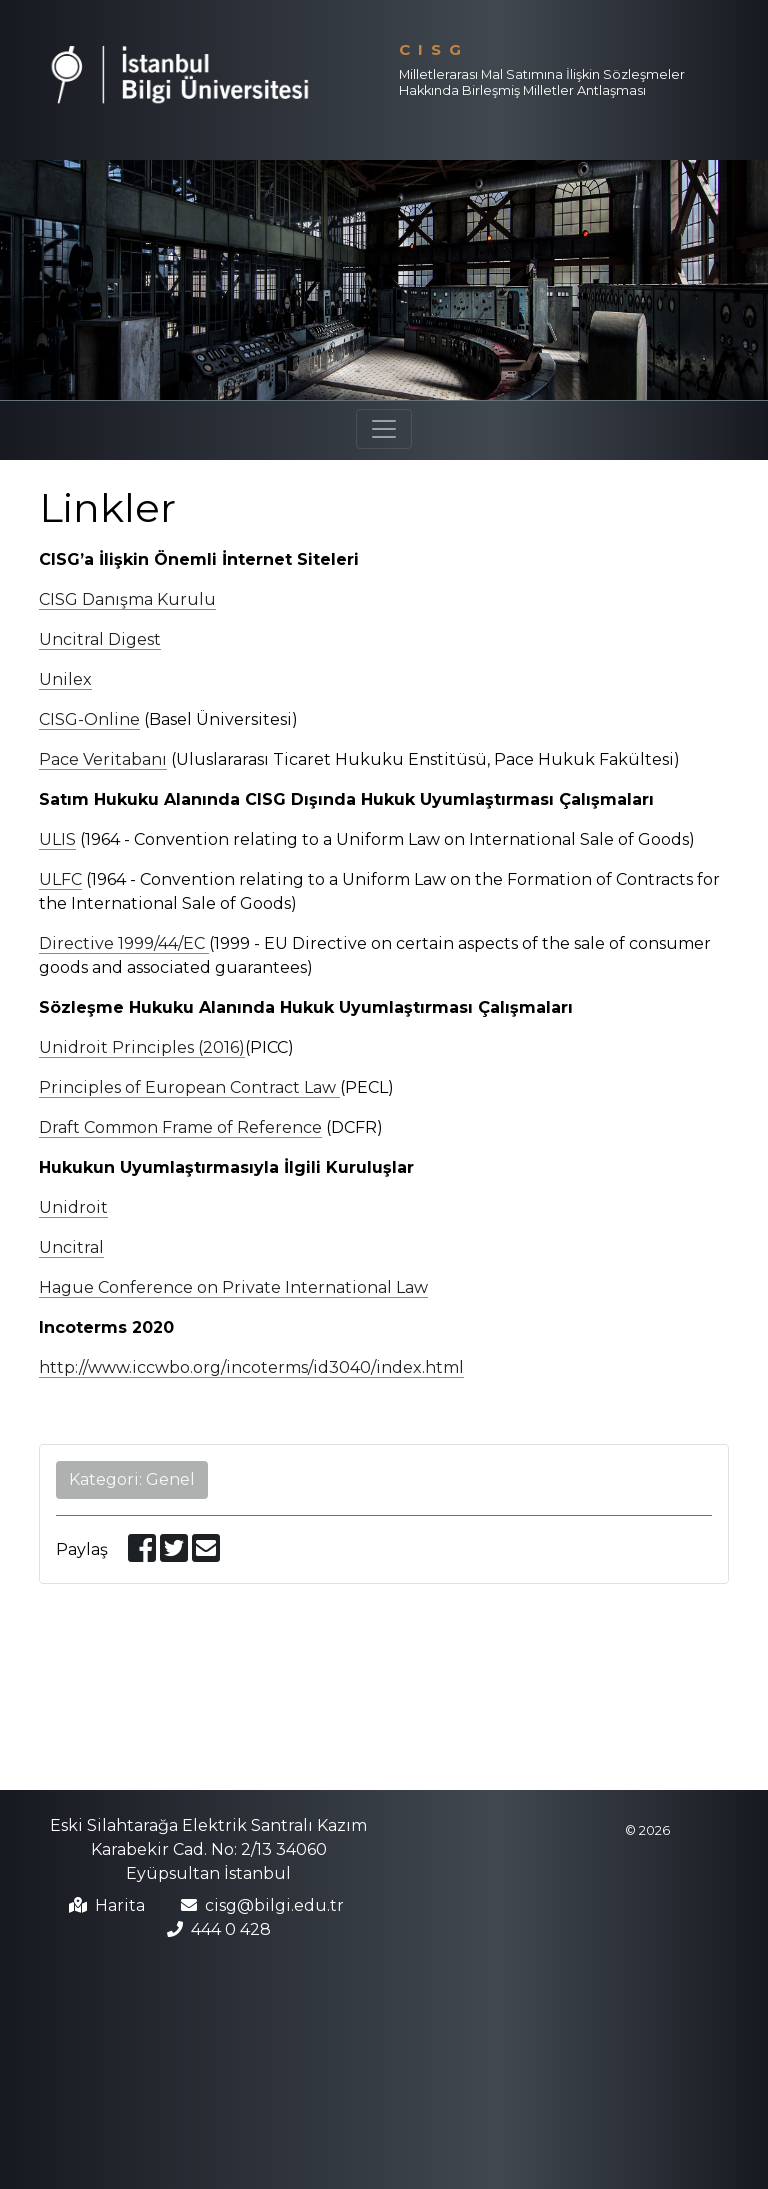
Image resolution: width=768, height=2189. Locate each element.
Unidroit (73, 1207)
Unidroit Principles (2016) (142, 1047)
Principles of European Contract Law (189, 1087)
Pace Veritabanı (103, 759)
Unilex (65, 679)
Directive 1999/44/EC (124, 943)
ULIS (57, 839)
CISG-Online (89, 719)
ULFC (60, 879)
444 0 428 (231, 1929)
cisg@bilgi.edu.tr (274, 1905)
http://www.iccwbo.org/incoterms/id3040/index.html (251, 1367)
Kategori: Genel (132, 1479)
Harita (120, 1905)
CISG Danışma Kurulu (127, 599)
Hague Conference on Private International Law (233, 1287)
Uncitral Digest (100, 639)
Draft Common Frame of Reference (180, 1127)
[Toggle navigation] (384, 429)
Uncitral (71, 1247)
